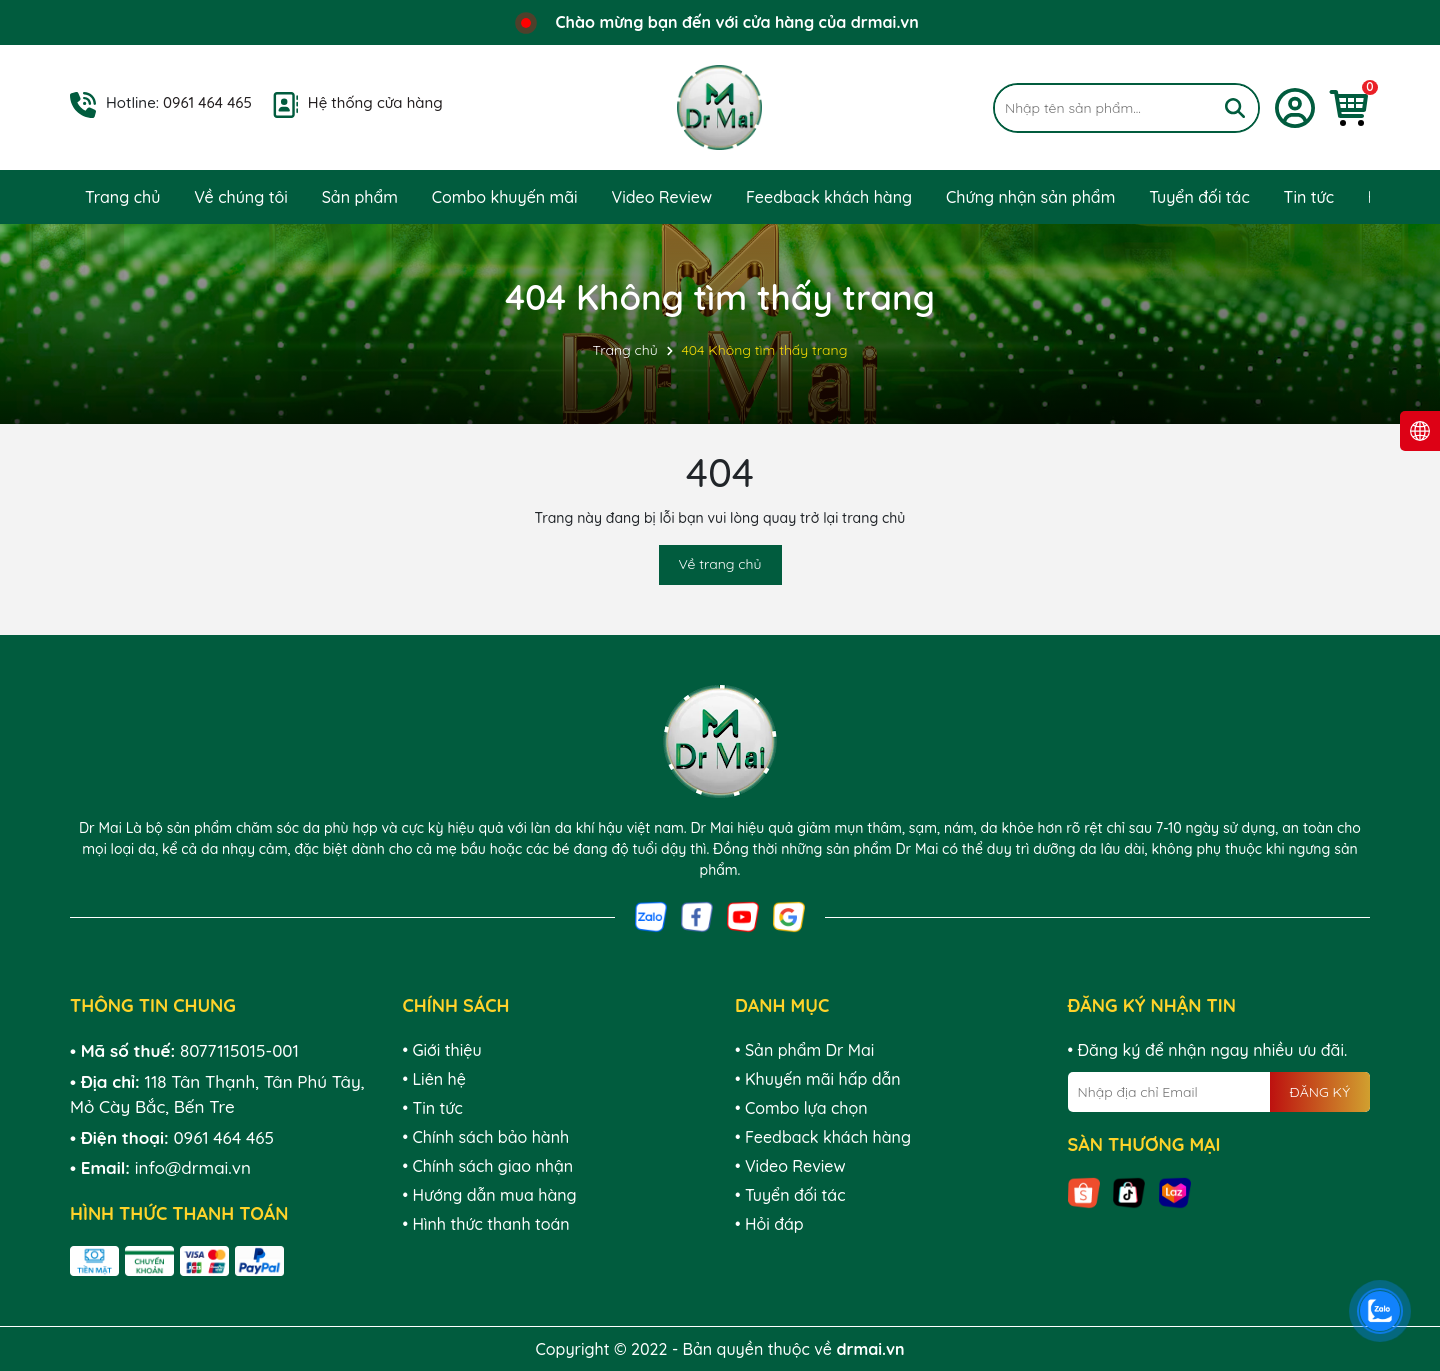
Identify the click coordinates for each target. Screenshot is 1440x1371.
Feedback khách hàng (829, 197)
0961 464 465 (207, 102)
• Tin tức (433, 1108)
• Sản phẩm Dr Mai (804, 1050)
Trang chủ (122, 197)
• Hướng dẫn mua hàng (490, 1195)
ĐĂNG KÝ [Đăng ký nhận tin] (1320, 1092)
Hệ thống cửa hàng (375, 102)
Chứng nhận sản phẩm (1030, 197)
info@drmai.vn (193, 1167)
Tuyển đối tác (1199, 197)
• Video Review (790, 1166)
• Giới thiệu (442, 1050)
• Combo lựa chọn (801, 1108)
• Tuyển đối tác (790, 1195)
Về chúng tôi (241, 197)
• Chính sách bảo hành (486, 1137)
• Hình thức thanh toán (486, 1224)
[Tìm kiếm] (1235, 108)
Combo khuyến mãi (505, 197)
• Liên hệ (434, 1079)
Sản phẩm (360, 197)
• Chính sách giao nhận (488, 1166)
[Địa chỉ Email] (1219, 1092)
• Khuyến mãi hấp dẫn (818, 1079)
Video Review (661, 197)
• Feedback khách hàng (823, 1137)
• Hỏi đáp (769, 1224)
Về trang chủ (720, 564)
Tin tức (1309, 197)
